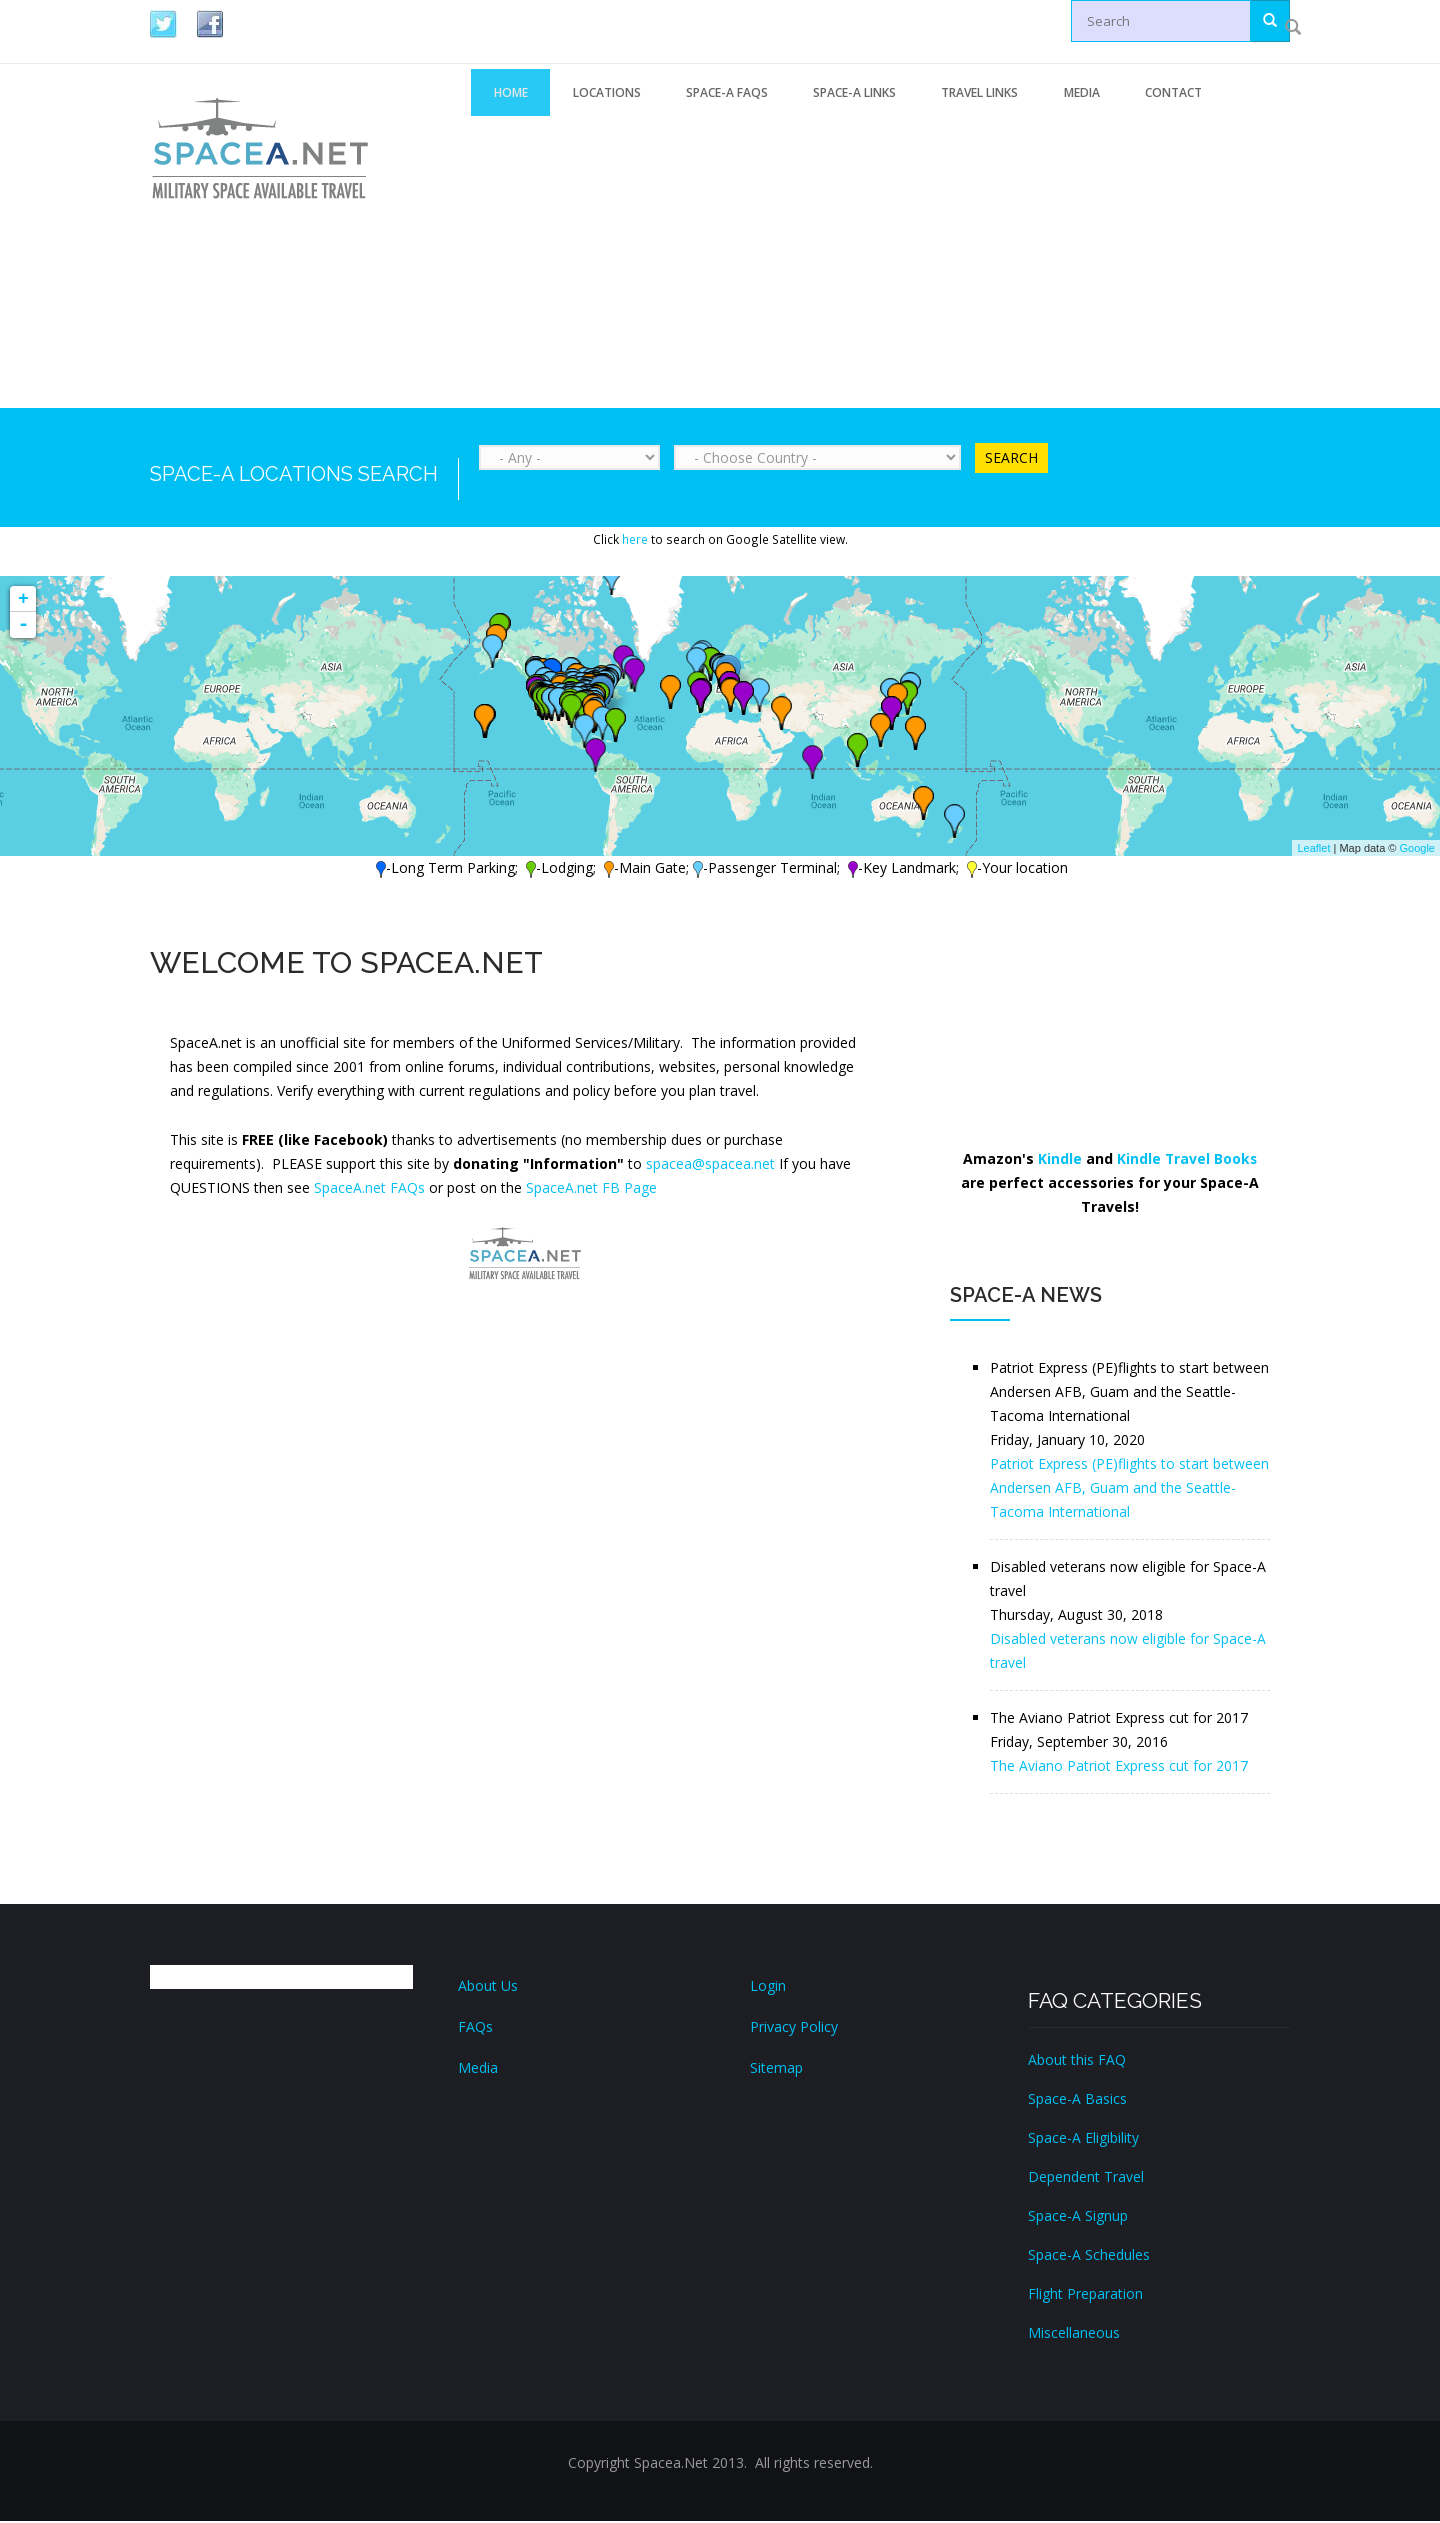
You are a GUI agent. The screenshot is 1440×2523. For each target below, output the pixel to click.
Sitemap (776, 2069)
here (635, 541)
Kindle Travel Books (1187, 1160)
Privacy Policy (794, 2028)
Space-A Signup (1078, 2217)
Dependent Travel (1086, 2178)
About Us (488, 1987)
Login (768, 1987)
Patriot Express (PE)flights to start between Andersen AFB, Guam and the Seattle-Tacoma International (1129, 1489)
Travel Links (1001, 93)
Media (1108, 93)
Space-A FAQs (739, 93)
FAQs (475, 2028)
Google (1417, 850)
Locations (614, 93)
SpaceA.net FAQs (369, 1189)
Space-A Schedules (1089, 2256)
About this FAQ (1077, 2061)
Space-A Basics (1077, 2100)
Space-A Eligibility (1083, 2139)
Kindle (1059, 1160)
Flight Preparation (1085, 2295)
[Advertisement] (880, 263)
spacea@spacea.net (710, 1165)
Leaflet (1313, 850)
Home (513, 93)
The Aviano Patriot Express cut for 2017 (1119, 1767)
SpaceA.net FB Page (591, 1189)
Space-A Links (871, 93)
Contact (1204, 93)
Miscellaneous (1074, 2334)
